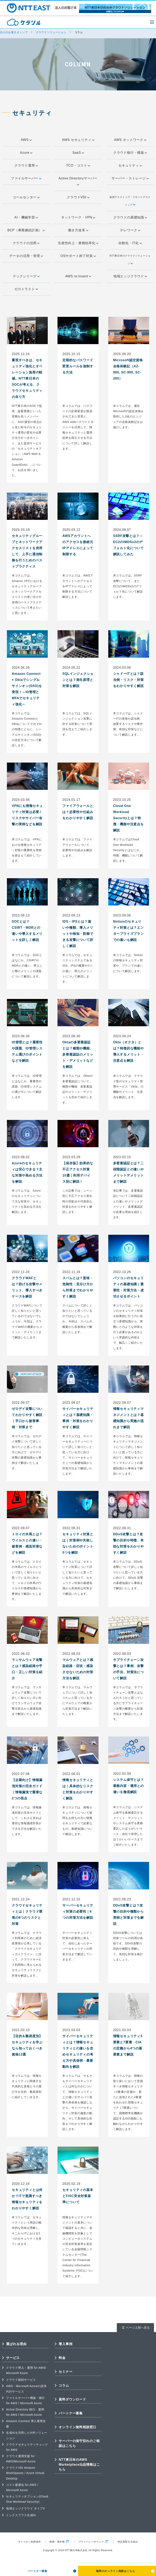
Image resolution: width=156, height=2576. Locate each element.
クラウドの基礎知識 (130, 217)
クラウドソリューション (51, 32)
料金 (62, 2358)
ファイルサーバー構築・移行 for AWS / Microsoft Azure (25, 2400)
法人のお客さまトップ (14, 32)
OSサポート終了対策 (78, 256)
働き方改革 (78, 230)
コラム (64, 2385)
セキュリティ (130, 165)
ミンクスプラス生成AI (21, 2515)
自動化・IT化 (129, 243)
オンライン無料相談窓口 (77, 2427)
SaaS (78, 152)
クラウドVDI (78, 197)
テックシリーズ (26, 276)
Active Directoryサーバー (78, 181)
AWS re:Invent (78, 276)
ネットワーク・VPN (78, 217)
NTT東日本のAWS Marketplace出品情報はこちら (79, 2464)
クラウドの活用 (26, 243)
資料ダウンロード (72, 2399)
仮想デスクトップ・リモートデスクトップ (130, 201)
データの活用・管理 (26, 256)
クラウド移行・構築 (130, 152)
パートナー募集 (71, 2413)
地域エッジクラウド (130, 276)
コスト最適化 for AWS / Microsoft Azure (22, 2487)
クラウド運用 (26, 165)
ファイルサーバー (26, 178)
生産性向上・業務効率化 (78, 243)
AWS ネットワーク (130, 140)
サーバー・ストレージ (130, 178)
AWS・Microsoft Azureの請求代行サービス (26, 2388)
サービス (13, 2358)
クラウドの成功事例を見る (110, 2569)
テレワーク (130, 230)
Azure (26, 152)
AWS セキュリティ (78, 140)
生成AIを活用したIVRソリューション (26, 2435)
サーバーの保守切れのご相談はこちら (79, 2443)
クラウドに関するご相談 (53, 2569)
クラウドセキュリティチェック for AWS (27, 2447)
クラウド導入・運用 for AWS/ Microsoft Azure (26, 2370)
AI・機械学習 (26, 217)
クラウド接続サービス (21, 2379)
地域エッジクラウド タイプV (25, 2508)
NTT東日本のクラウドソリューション (130, 259)
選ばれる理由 (16, 2344)
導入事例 (65, 2344)
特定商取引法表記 (128, 2541)
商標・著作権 (59, 2541)
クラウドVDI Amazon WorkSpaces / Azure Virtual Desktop (25, 2473)
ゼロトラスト (26, 289)
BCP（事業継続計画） (26, 230)
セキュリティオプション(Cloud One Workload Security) (27, 2499)
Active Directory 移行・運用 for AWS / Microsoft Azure (25, 2412)
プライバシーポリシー (93, 2541)
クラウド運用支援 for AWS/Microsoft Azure (21, 2458)
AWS (26, 140)
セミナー (65, 2371)
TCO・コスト (78, 165)
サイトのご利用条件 (29, 2541)
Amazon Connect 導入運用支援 (26, 2423)
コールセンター (26, 197)
